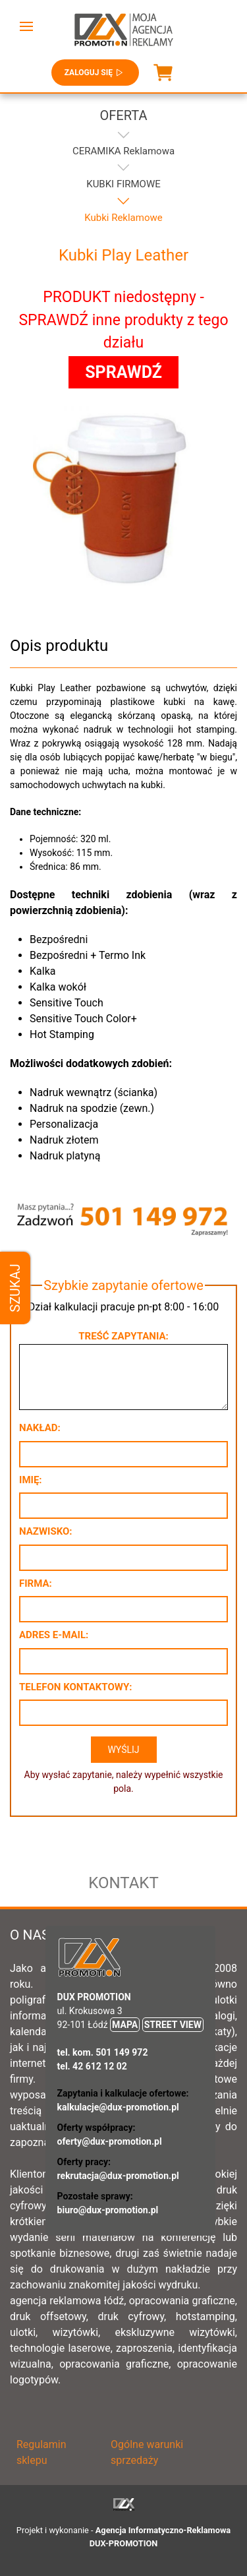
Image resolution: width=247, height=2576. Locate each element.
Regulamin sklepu (41, 2452)
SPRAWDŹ (123, 372)
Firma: (35, 1583)
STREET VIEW (173, 2024)
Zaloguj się (95, 72)
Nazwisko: (45, 1531)
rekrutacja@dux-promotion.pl (118, 2175)
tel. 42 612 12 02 (92, 2066)
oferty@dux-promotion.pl (109, 2141)
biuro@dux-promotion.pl (108, 2210)
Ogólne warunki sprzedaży (147, 2452)
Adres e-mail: (53, 1635)
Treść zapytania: (123, 1336)
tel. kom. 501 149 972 (102, 2052)
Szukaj (15, 1288)
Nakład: (40, 1428)
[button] (26, 26)
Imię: (30, 1480)
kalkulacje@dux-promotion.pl (118, 2107)
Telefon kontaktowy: (75, 1687)
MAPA (125, 2024)
